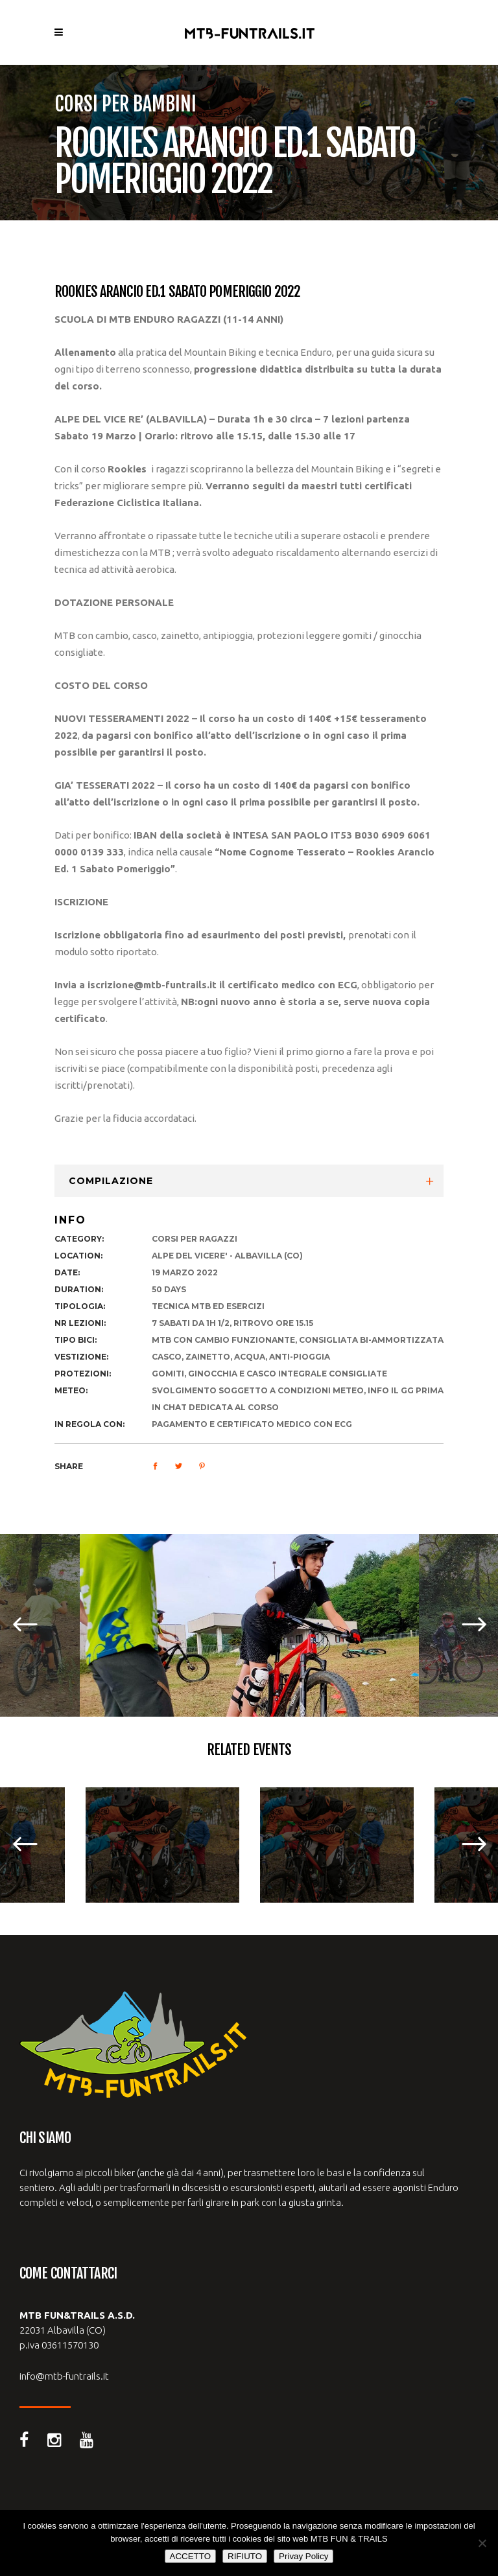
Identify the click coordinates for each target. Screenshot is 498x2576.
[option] (249, 1625)
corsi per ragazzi (194, 1239)
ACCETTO (190, 2556)
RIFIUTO (245, 2556)
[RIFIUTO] (481, 2542)
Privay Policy (303, 2556)
